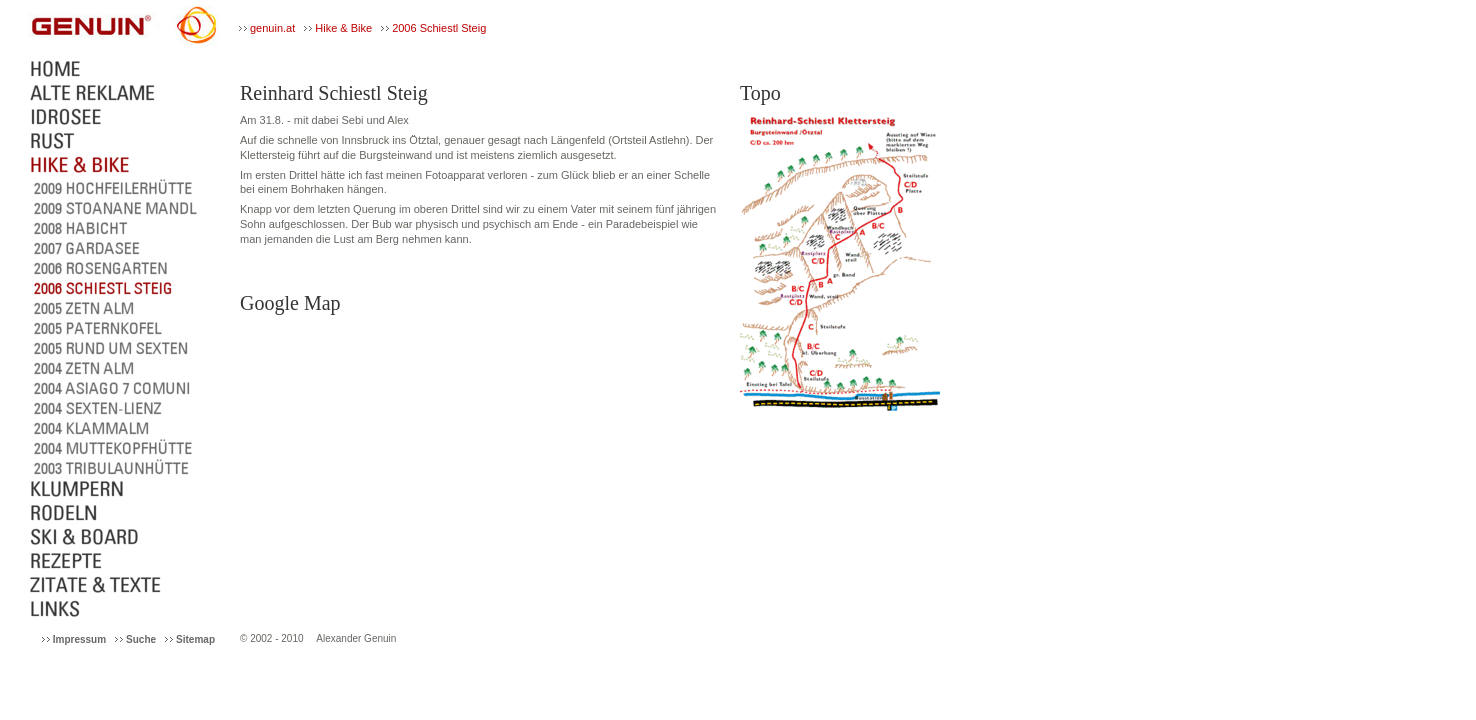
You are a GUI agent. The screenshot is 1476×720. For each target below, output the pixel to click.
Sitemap (195, 639)
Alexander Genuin (356, 638)
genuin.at (272, 28)
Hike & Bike (343, 28)
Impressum (79, 639)
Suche (141, 639)
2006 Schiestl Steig (439, 28)
